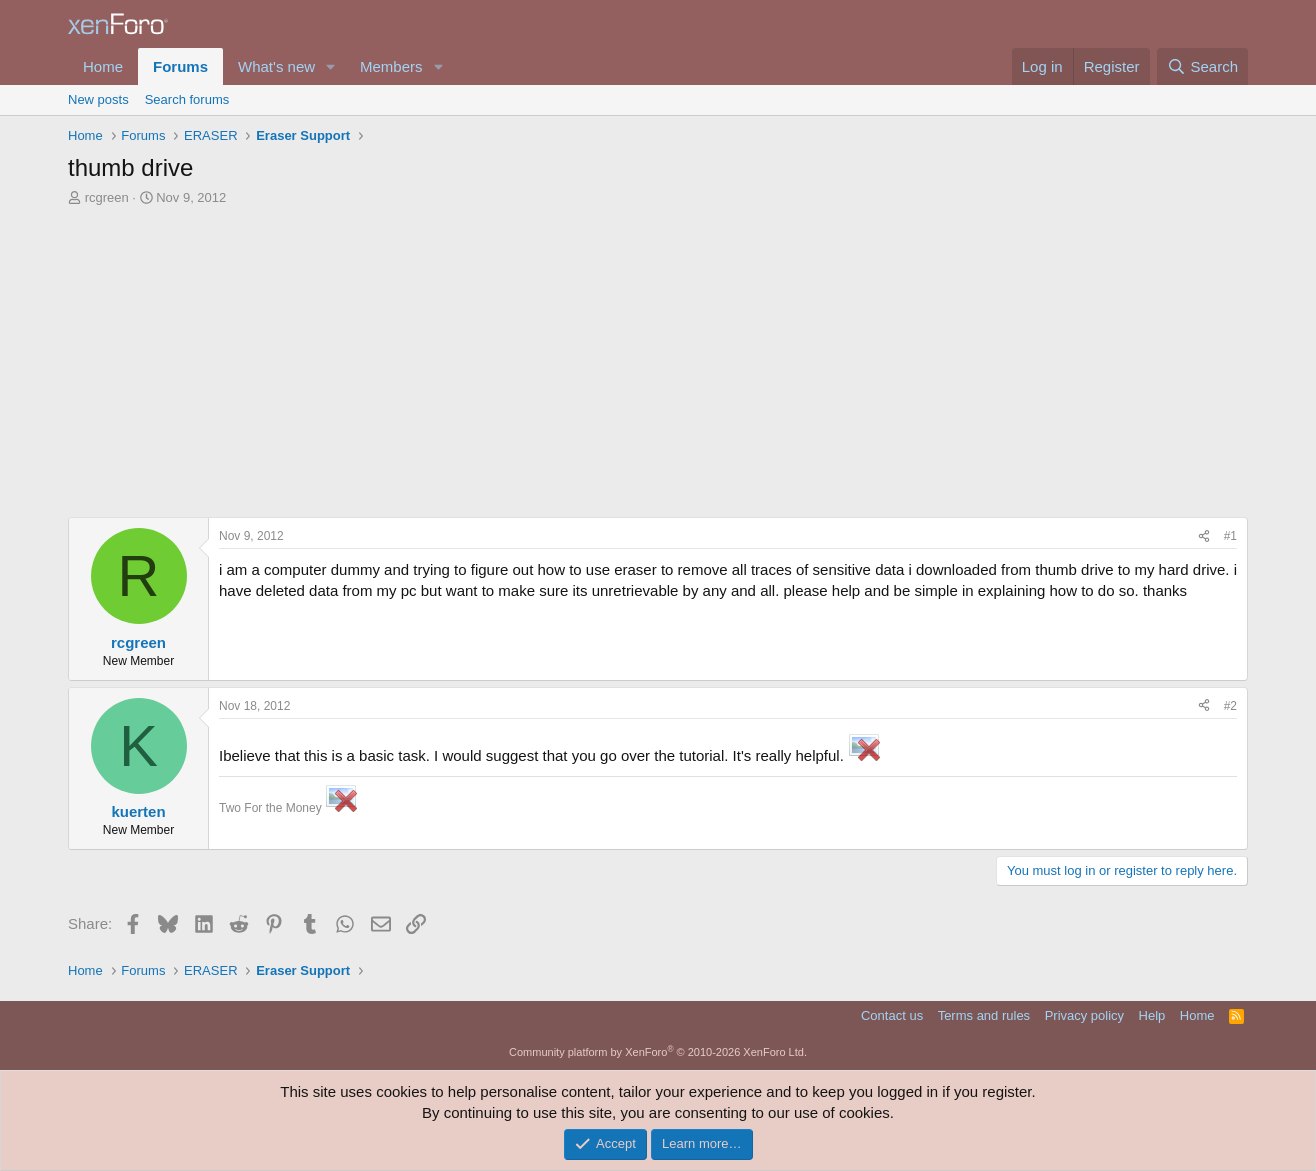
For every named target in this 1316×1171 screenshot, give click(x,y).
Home (103, 66)
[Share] (1204, 536)
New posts (98, 99)
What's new (276, 66)
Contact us (892, 1015)
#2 (1230, 706)
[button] (331, 66)
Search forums (187, 99)
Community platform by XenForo (658, 1052)
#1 (1230, 536)
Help (1152, 1015)
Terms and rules (984, 1015)
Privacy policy (1084, 1015)
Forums (180, 66)
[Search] (1202, 66)
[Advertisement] (658, 357)
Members (391, 66)
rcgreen (107, 197)
